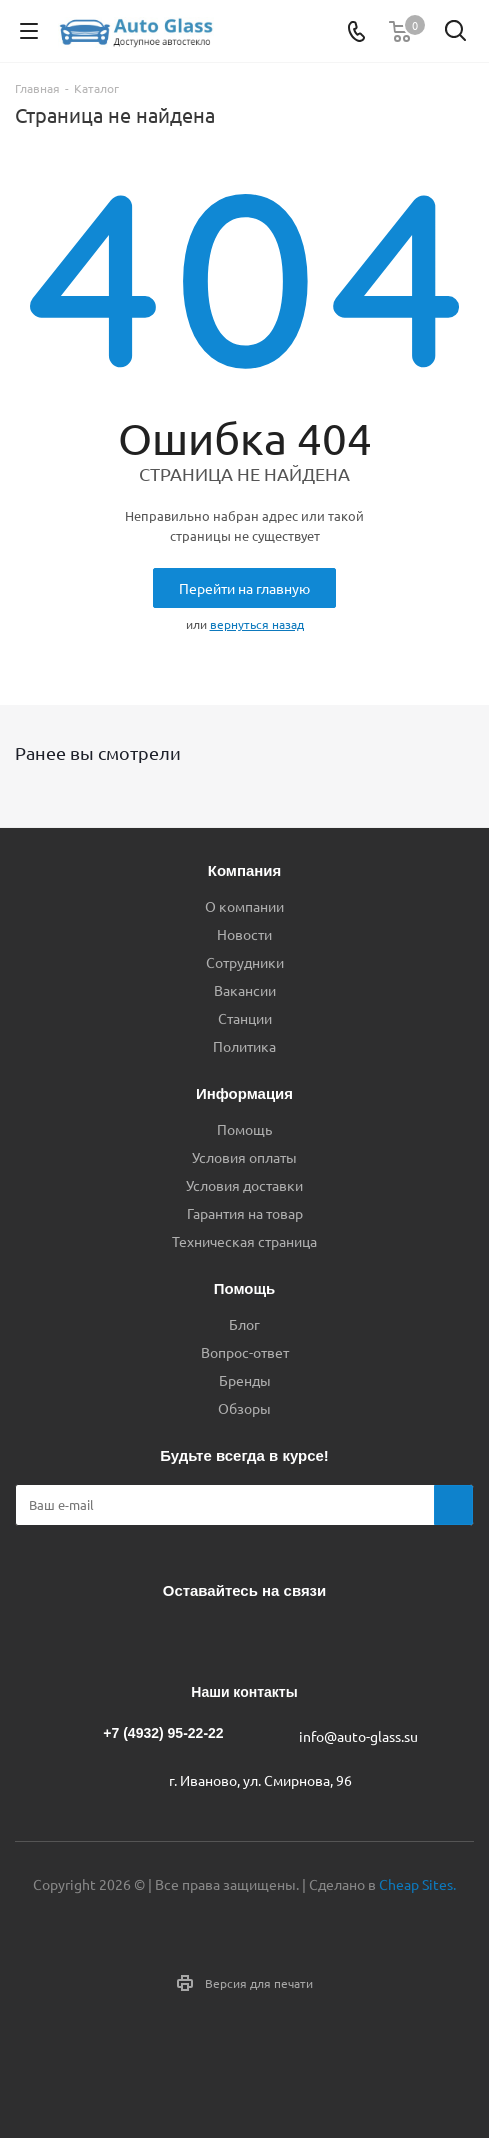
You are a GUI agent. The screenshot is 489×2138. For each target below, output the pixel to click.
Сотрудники (245, 962)
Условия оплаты (244, 1157)
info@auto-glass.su (358, 1736)
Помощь (244, 1129)
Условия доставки (244, 1185)
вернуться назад (257, 624)
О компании (244, 906)
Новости (244, 934)
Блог (244, 1324)
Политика (244, 1046)
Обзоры (244, 1408)
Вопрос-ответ (245, 1352)
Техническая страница (244, 1241)
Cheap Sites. (417, 1884)
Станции (245, 1018)
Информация (244, 1093)
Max (315, 1637)
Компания (245, 870)
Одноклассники (265, 1637)
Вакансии (245, 990)
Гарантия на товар (245, 1213)
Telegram (215, 1637)
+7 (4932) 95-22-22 (163, 1733)
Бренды (245, 1380)
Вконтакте (165, 1637)
